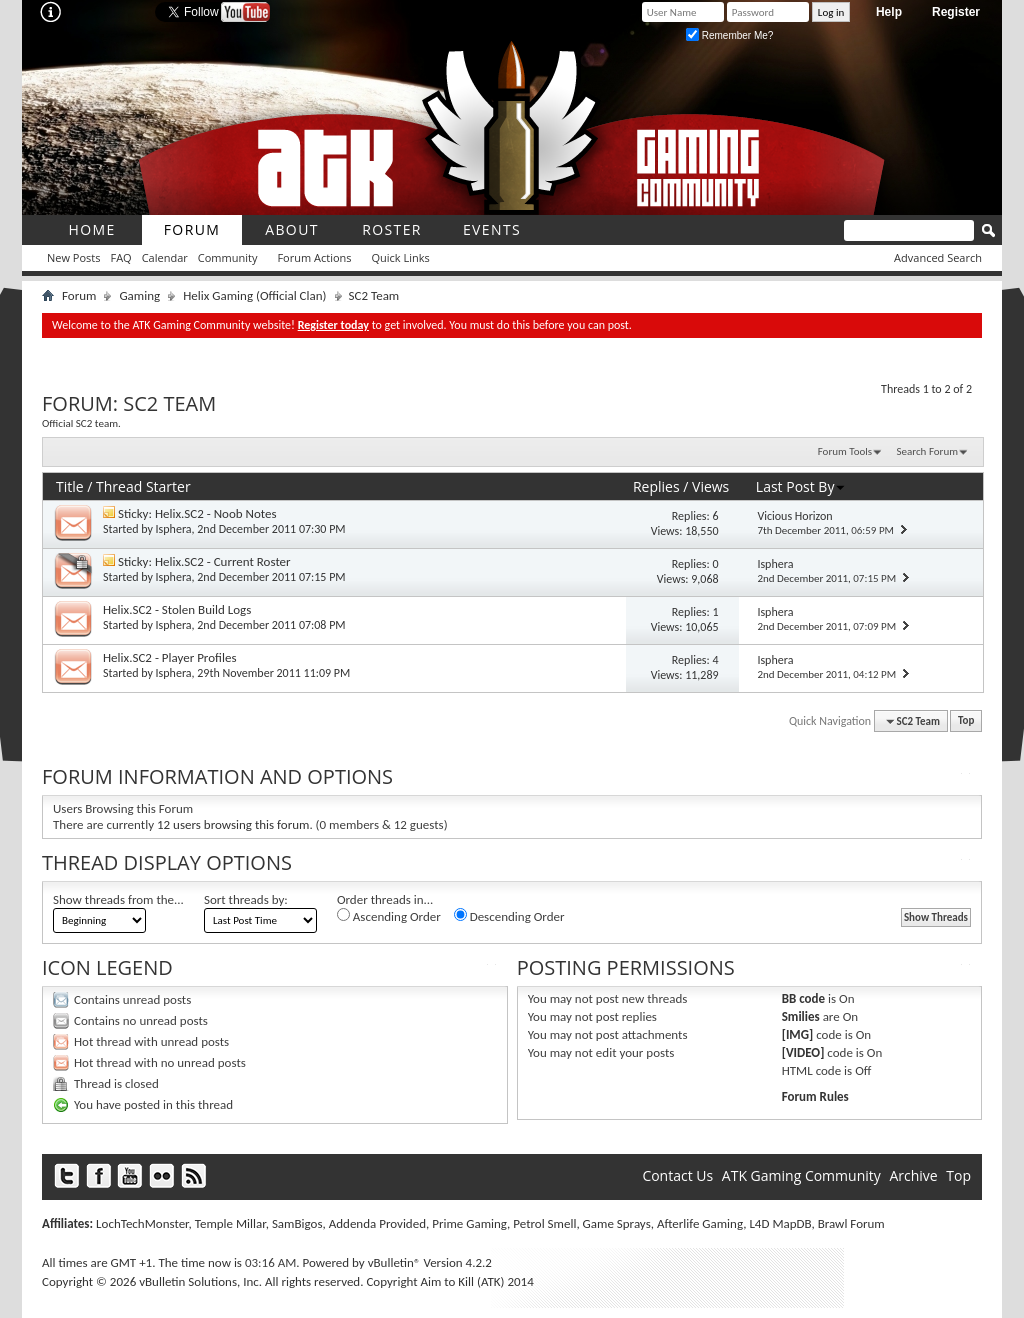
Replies (656, 486)
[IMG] (798, 1034)
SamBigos (297, 1223)
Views (710, 486)
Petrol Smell (544, 1223)
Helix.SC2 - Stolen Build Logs (177, 609)
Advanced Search (938, 257)
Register (956, 12)
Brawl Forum (851, 1223)
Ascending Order (389, 916)
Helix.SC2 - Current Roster (223, 561)
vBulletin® (394, 1262)
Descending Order (509, 916)
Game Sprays (617, 1223)
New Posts (73, 257)
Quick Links (401, 257)
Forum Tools (845, 451)
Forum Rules (815, 1096)
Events (492, 229)
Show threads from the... (118, 899)
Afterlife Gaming (700, 1223)
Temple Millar (230, 1223)
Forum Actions (314, 257)
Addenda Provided (377, 1223)
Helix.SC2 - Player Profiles (169, 657)
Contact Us (677, 1175)
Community (228, 257)
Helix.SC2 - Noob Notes (216, 513)
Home (91, 229)
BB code (803, 998)
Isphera (174, 529)
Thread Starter (143, 486)
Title (70, 486)
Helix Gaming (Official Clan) (254, 295)
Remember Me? (729, 35)
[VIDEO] (803, 1052)
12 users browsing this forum (233, 824)
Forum (192, 229)
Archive (913, 1175)
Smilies (801, 1016)
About (292, 229)
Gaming (139, 295)
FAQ (120, 257)
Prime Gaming (469, 1223)
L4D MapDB (780, 1223)
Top (966, 721)
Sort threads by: (246, 899)
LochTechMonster (142, 1223)
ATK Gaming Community (801, 1175)
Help (889, 12)
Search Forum (928, 451)
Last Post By (801, 486)
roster (392, 229)
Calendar (165, 257)
